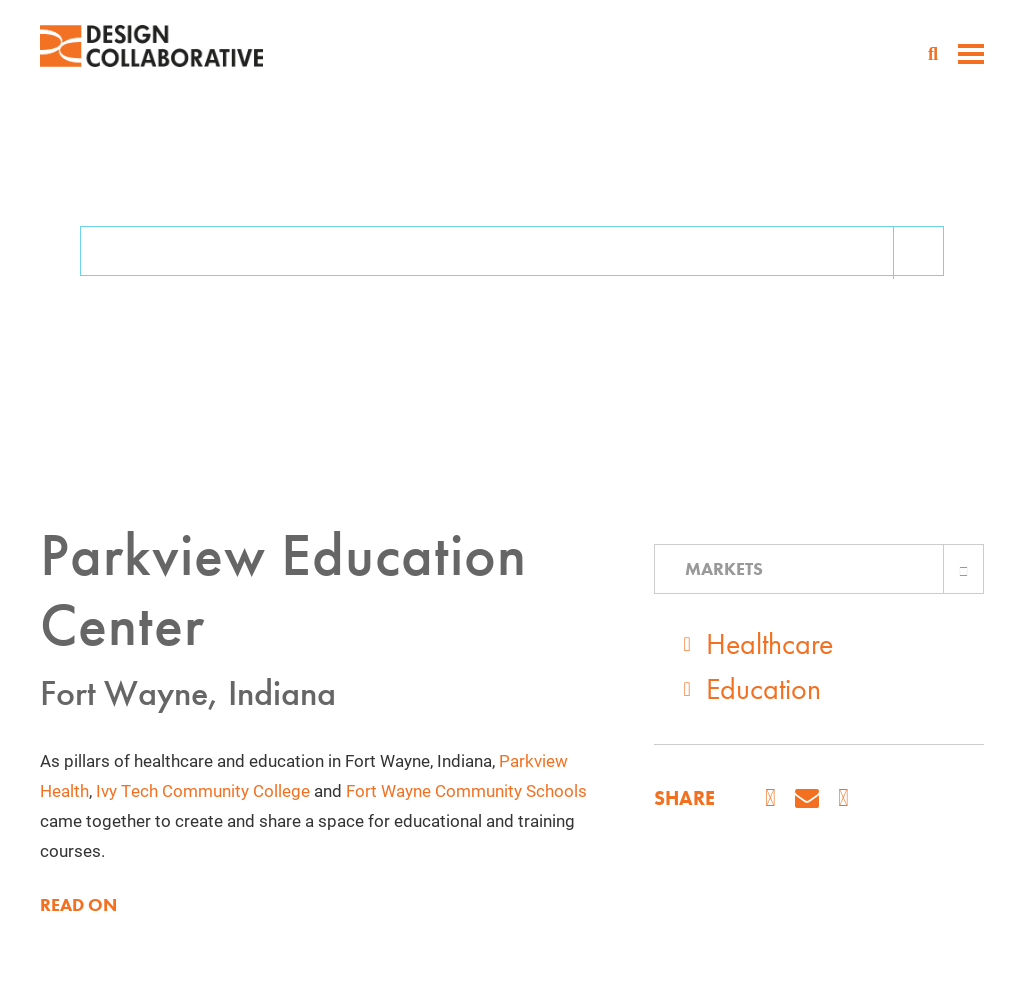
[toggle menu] (971, 56)
